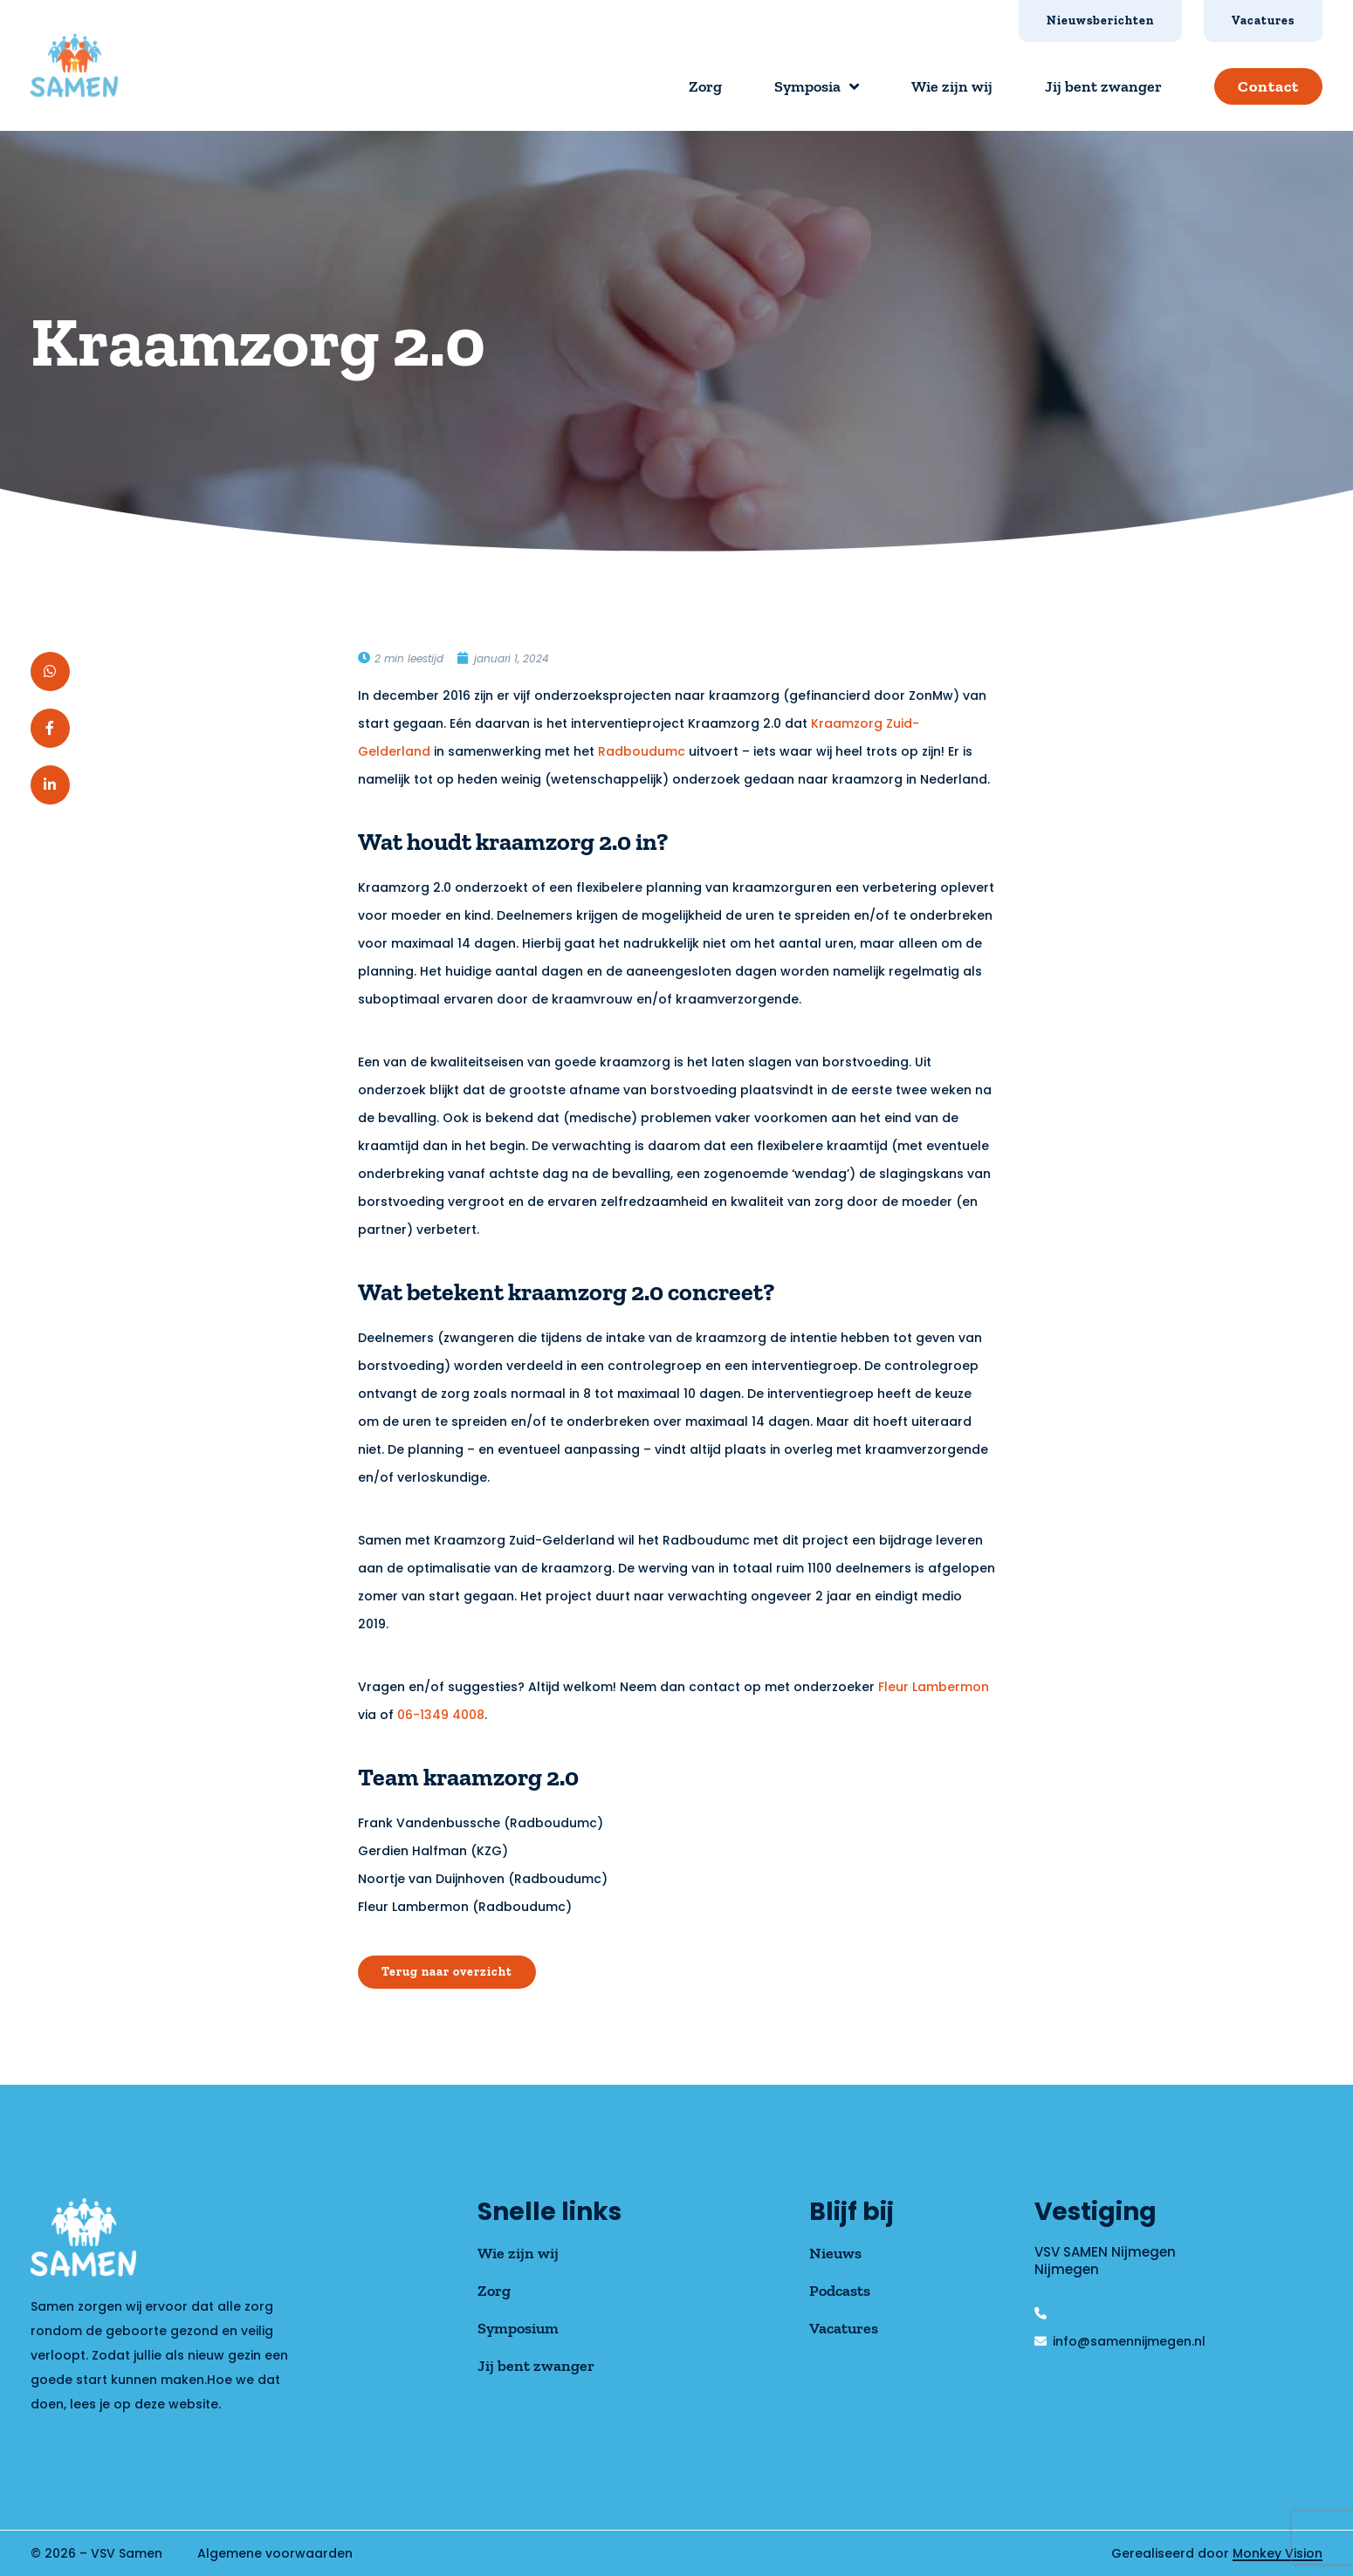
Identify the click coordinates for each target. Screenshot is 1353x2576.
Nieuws (835, 2253)
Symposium (518, 2328)
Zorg (705, 86)
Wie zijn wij (951, 86)
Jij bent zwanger (1103, 86)
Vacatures (843, 2328)
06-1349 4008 (440, 1714)
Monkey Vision (1277, 2553)
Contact (1268, 86)
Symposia (816, 86)
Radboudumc (641, 751)
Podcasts (839, 2290)
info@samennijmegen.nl (1129, 2341)
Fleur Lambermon (933, 1687)
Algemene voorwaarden (275, 2553)
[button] (50, 671)
